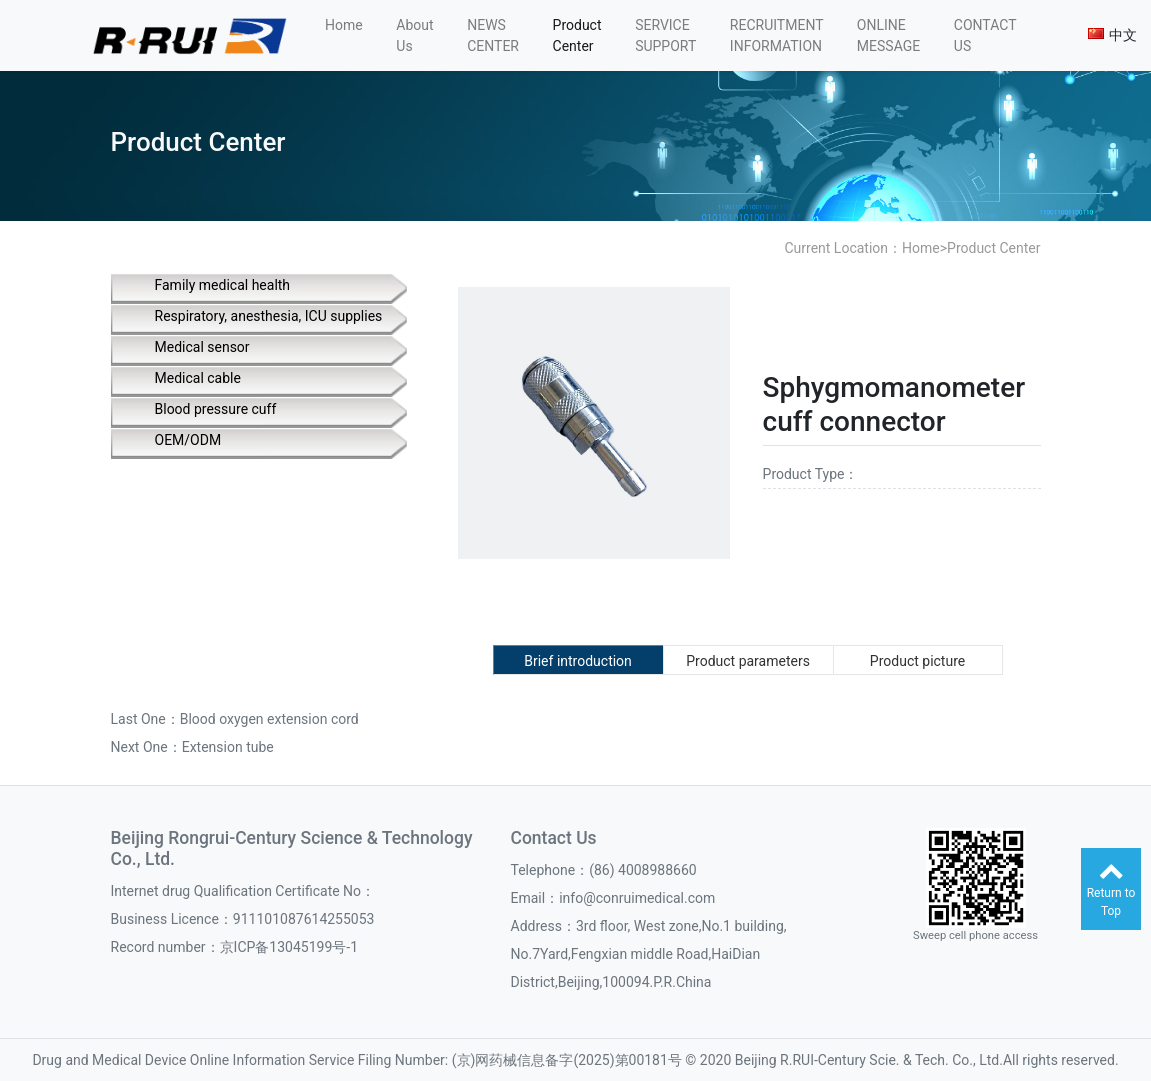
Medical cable (198, 378)
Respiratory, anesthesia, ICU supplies (269, 316)
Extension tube (228, 747)
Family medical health (223, 285)
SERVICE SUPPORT (665, 35)
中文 (1112, 35)
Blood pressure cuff (216, 409)
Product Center (577, 35)
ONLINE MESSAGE (888, 35)
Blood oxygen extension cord (269, 719)
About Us (414, 35)
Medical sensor (202, 347)
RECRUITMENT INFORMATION (776, 35)
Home (344, 25)
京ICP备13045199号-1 (289, 947)
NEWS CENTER (493, 35)
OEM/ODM (188, 440)
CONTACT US (985, 35)
